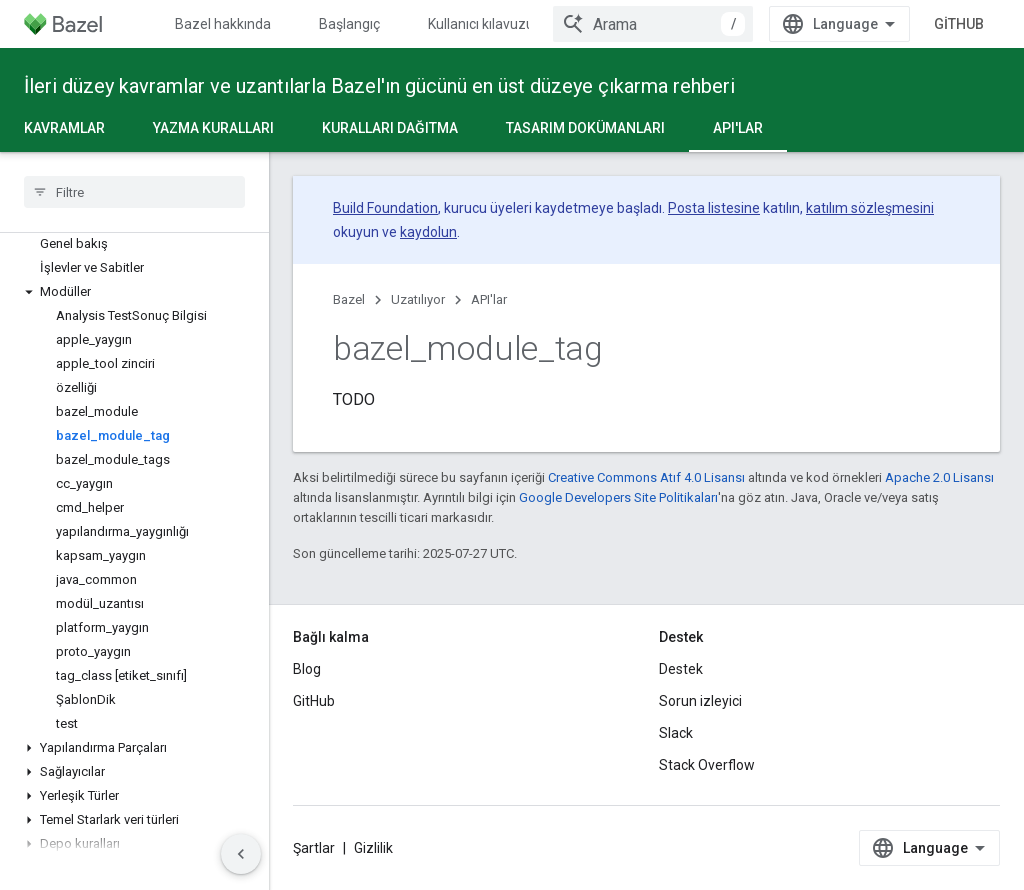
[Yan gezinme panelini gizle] (241, 854)
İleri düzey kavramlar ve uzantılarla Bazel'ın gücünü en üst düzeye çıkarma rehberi (379, 86)
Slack (676, 733)
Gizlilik (373, 848)
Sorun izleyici (700, 701)
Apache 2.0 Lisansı (939, 477)
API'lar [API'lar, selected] (738, 128)
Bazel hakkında (223, 24)
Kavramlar (64, 128)
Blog (307, 669)
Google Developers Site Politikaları (618, 497)
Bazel (349, 299)
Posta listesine (714, 208)
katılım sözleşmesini (870, 208)
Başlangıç (349, 24)
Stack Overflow (707, 765)
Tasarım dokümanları (585, 128)
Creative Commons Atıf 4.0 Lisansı (646, 477)
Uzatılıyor (418, 299)
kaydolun (428, 232)
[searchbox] (134, 192)
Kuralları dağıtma (390, 128)
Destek (681, 669)
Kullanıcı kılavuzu (481, 24)
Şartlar (314, 848)
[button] (134, 292)
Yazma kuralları (213, 128)
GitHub (959, 24)
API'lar (489, 299)
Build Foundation (385, 208)
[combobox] (653, 24)
